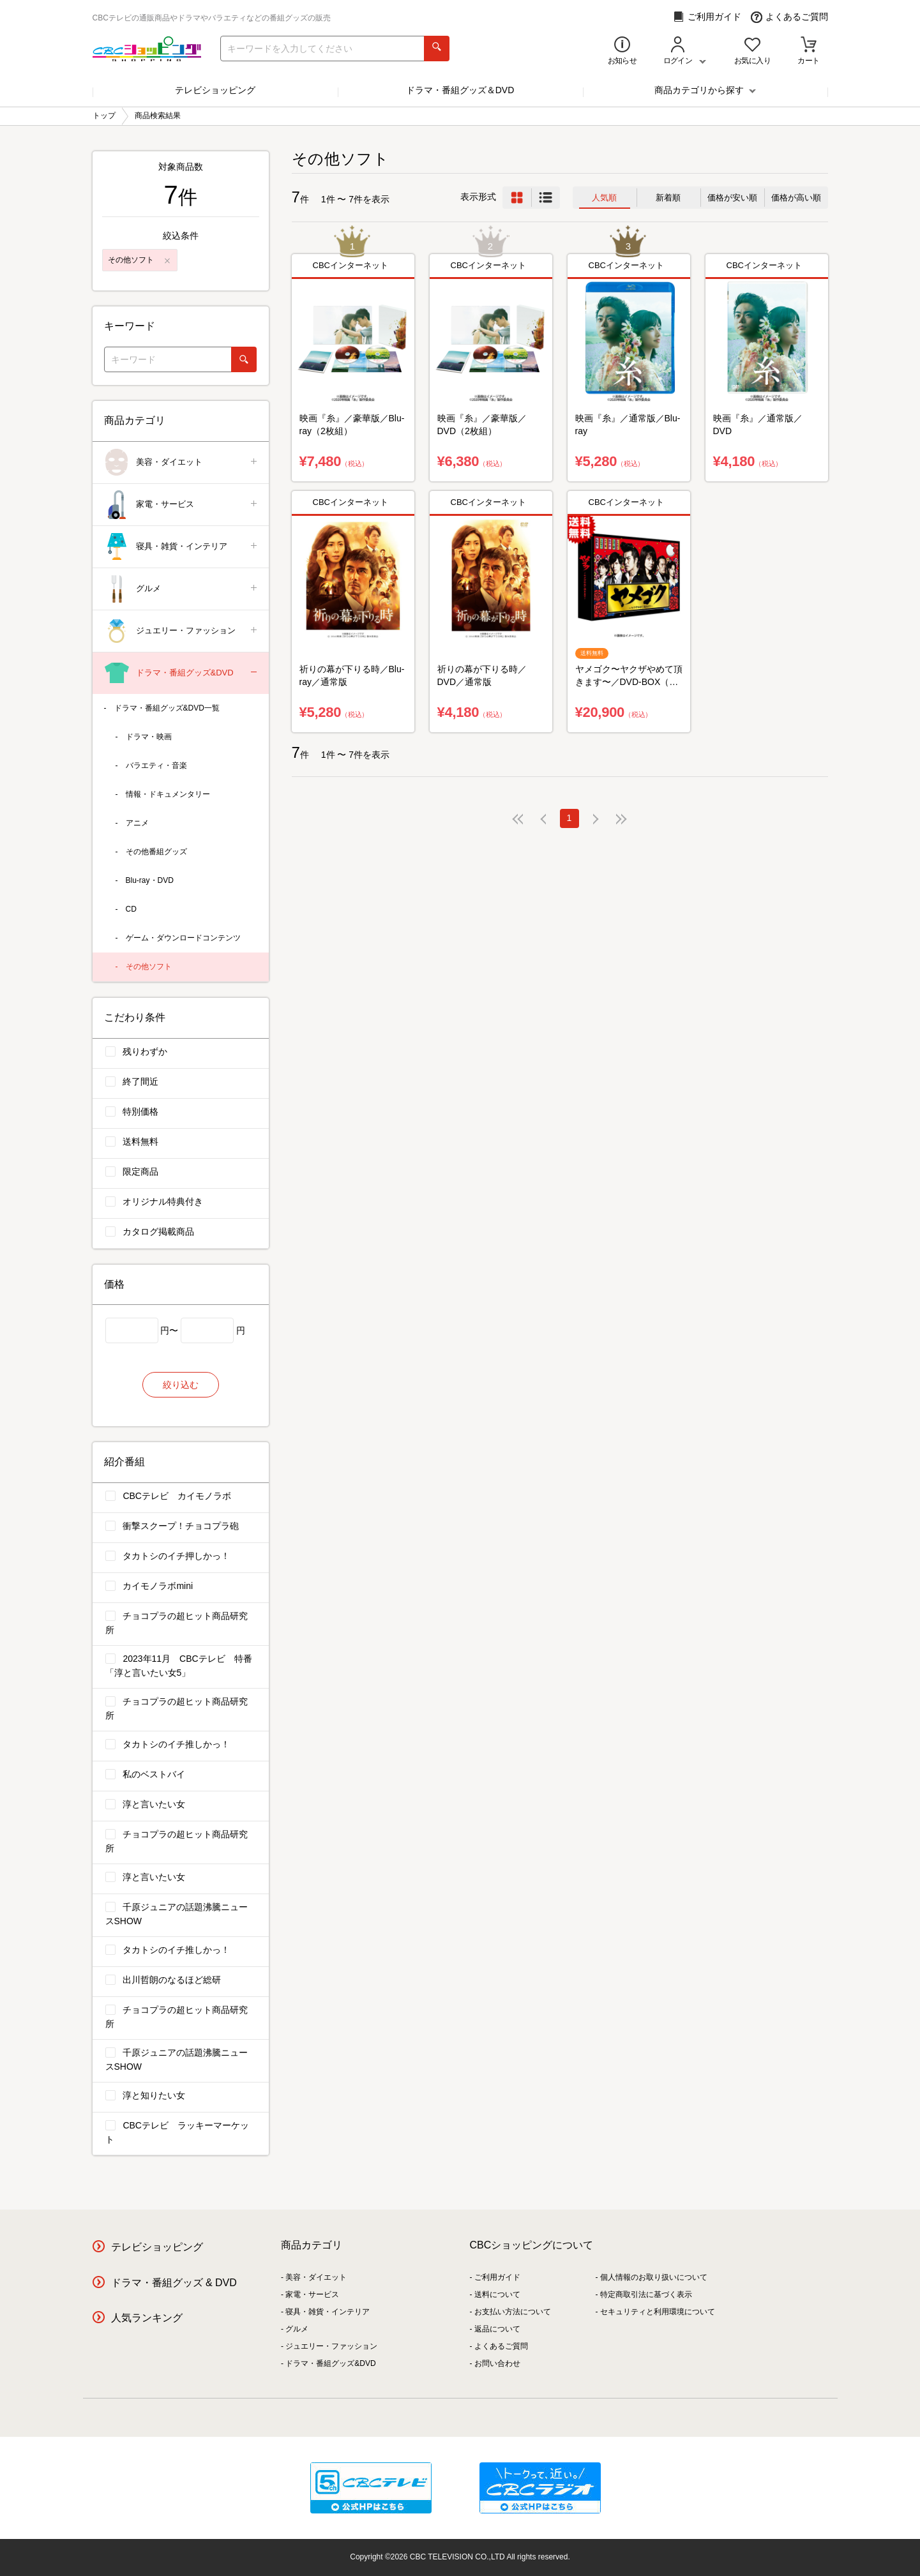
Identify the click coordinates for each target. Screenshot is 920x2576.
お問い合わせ (497, 2363)
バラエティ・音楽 (156, 765)
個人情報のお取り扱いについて (653, 2277)
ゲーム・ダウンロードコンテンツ (183, 937)
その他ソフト (149, 966)
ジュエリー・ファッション (181, 631)
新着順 (668, 197)
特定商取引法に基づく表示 (646, 2294)
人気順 (604, 197)
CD (131, 909)
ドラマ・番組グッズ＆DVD (460, 90)
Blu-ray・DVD (150, 880)
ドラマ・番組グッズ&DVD (181, 673)
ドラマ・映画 (149, 736)
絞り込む (181, 1385)
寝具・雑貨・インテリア (181, 546)
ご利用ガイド (707, 17)
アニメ (137, 822)
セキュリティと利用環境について (657, 2311)
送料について (497, 2294)
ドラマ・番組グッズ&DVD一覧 (167, 708)
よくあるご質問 (789, 17)
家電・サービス (181, 504)
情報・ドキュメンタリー (168, 794)
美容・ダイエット (181, 462)
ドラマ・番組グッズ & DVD (174, 2282)
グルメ (181, 589)
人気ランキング (147, 2317)
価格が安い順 (732, 197)
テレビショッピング (215, 90)
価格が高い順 (796, 197)
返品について (497, 2328)
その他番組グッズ (156, 851)
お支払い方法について (512, 2311)
